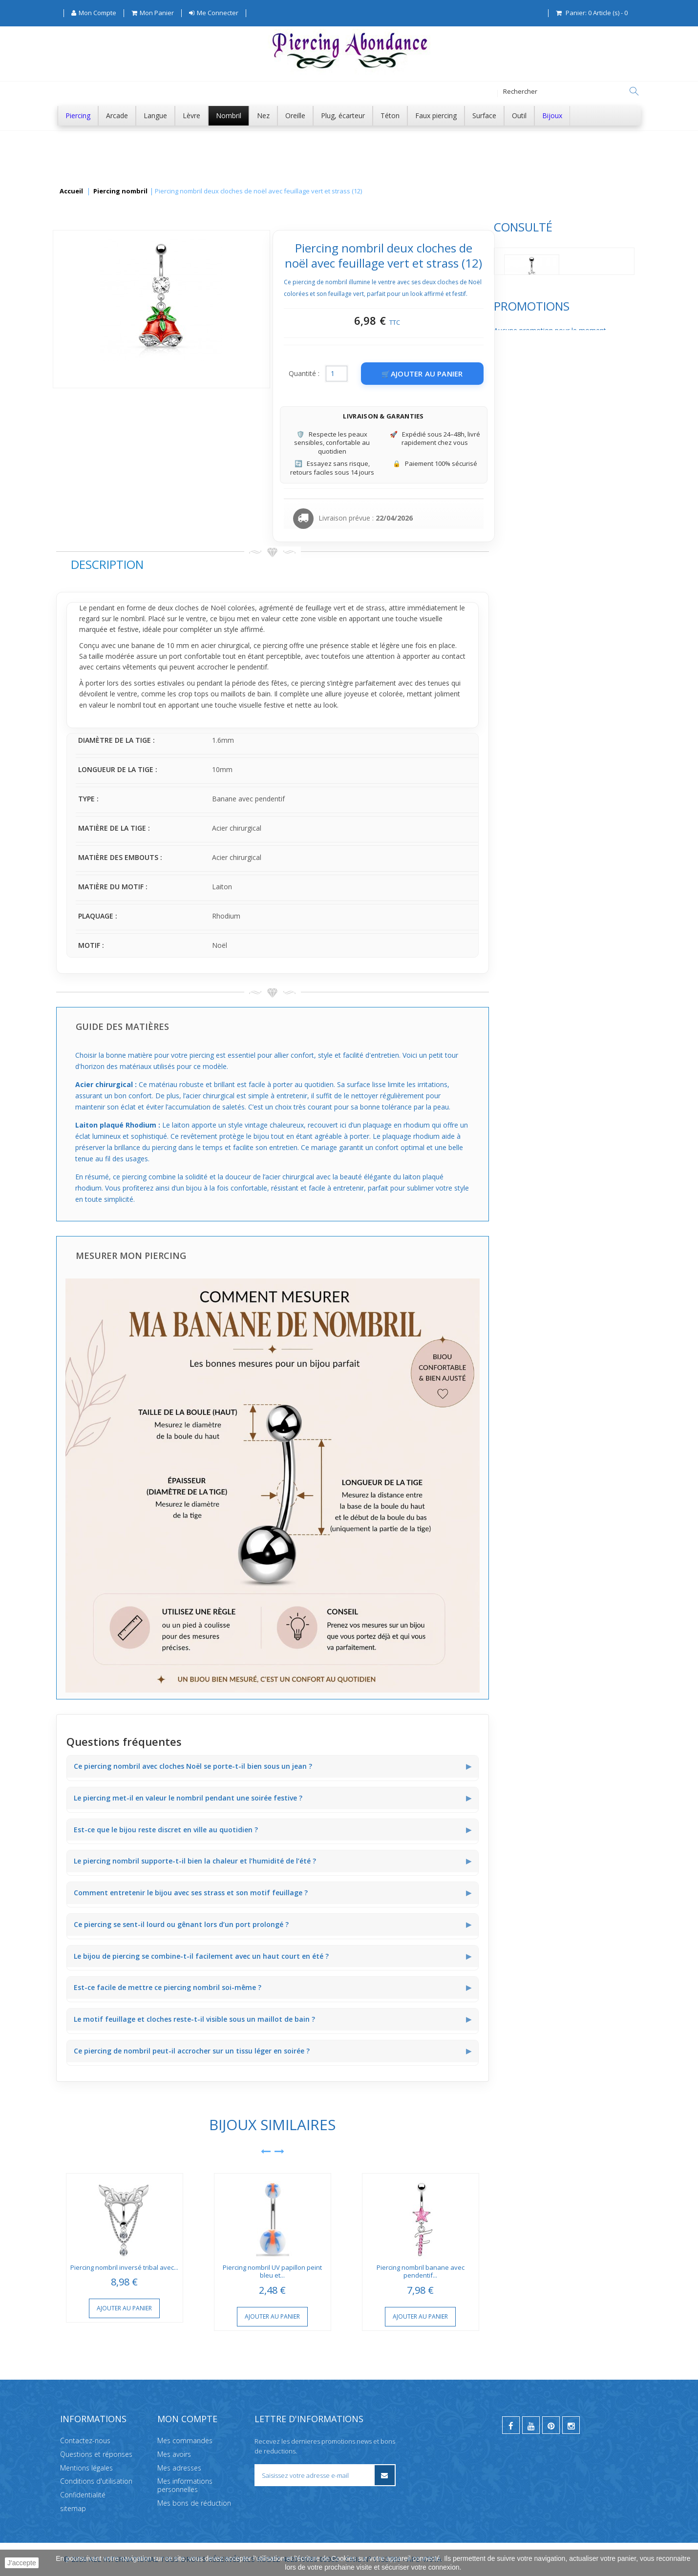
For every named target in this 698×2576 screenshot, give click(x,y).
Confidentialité (83, 2494)
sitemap (73, 2508)
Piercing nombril (120, 191)
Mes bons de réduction (194, 2503)
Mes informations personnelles (184, 2485)
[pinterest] (551, 2425)
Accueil (71, 191)
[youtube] (531, 2425)
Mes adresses (179, 2467)
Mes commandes (184, 2440)
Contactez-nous (85, 2440)
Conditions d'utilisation (96, 2481)
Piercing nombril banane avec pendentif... (566, 2271)
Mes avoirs (174, 2454)
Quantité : (449, 373)
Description (253, 564)
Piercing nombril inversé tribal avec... (270, 2267)
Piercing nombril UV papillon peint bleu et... (418, 2271)
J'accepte (21, 2563)
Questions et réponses (96, 2454)
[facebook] (511, 2425)
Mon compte (187, 2419)
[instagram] (571, 2425)
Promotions (94, 356)
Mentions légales (86, 2467)
